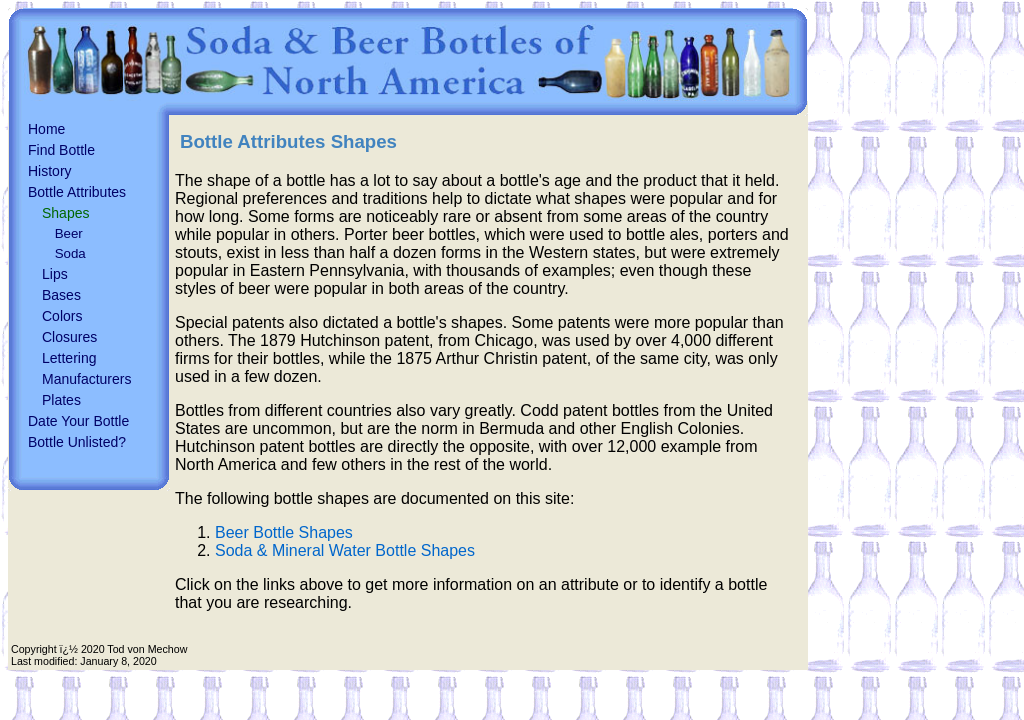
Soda (70, 253)
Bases (61, 295)
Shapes (65, 213)
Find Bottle (61, 150)
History (50, 171)
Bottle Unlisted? (77, 442)
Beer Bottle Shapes (284, 532)
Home (46, 129)
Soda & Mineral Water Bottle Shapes (345, 550)
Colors (62, 316)
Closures (69, 337)
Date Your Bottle (78, 421)
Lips (55, 274)
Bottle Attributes (77, 192)
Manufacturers (86, 379)
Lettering (69, 358)
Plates (61, 400)
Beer (69, 233)
